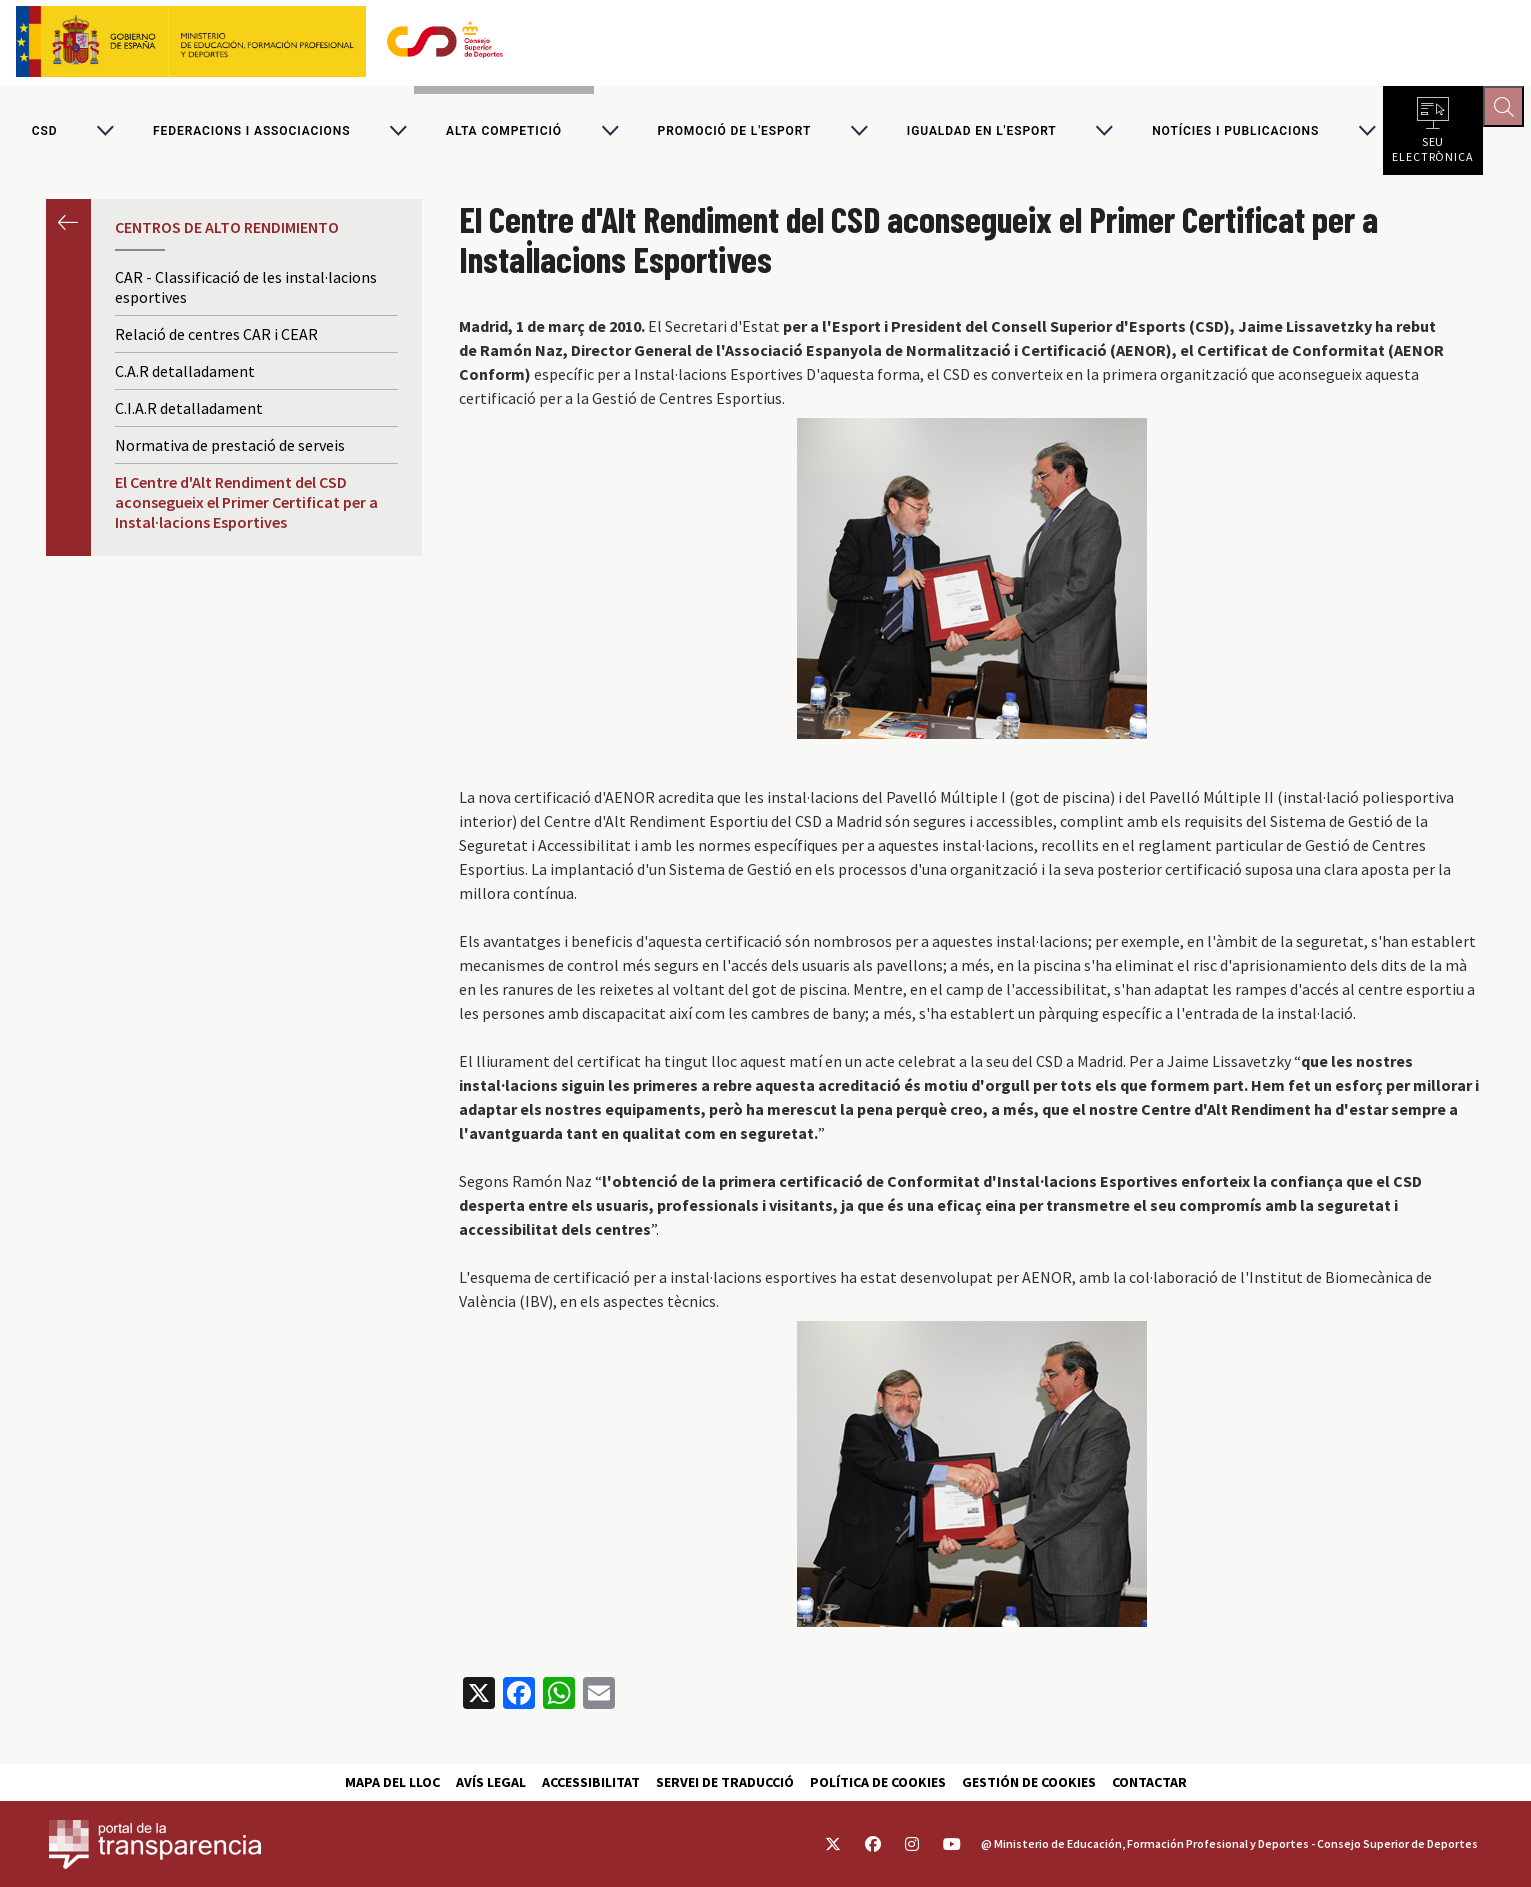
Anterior (68, 228)
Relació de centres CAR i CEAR (216, 341)
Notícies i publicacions (1235, 134)
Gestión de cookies (1029, 1782)
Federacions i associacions (251, 134)
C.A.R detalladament (185, 378)
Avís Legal (491, 1782)
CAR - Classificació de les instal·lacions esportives (246, 294)
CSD (45, 134)
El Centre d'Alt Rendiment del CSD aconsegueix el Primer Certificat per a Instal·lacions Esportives (246, 509)
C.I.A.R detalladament (189, 415)
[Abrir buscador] (1507, 110)
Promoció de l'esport (735, 134)
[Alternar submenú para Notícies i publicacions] (1367, 134)
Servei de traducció (725, 1782)
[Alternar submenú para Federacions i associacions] (398, 134)
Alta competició (504, 134)
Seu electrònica (1433, 150)
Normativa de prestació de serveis (230, 452)
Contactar (1149, 1782)
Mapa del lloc (392, 1782)
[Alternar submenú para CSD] (105, 134)
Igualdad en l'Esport (982, 134)
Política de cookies (878, 1782)
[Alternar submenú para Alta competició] (610, 134)
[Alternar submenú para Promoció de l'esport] (859, 134)
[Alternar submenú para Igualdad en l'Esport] (1104, 134)
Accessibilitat (591, 1782)
